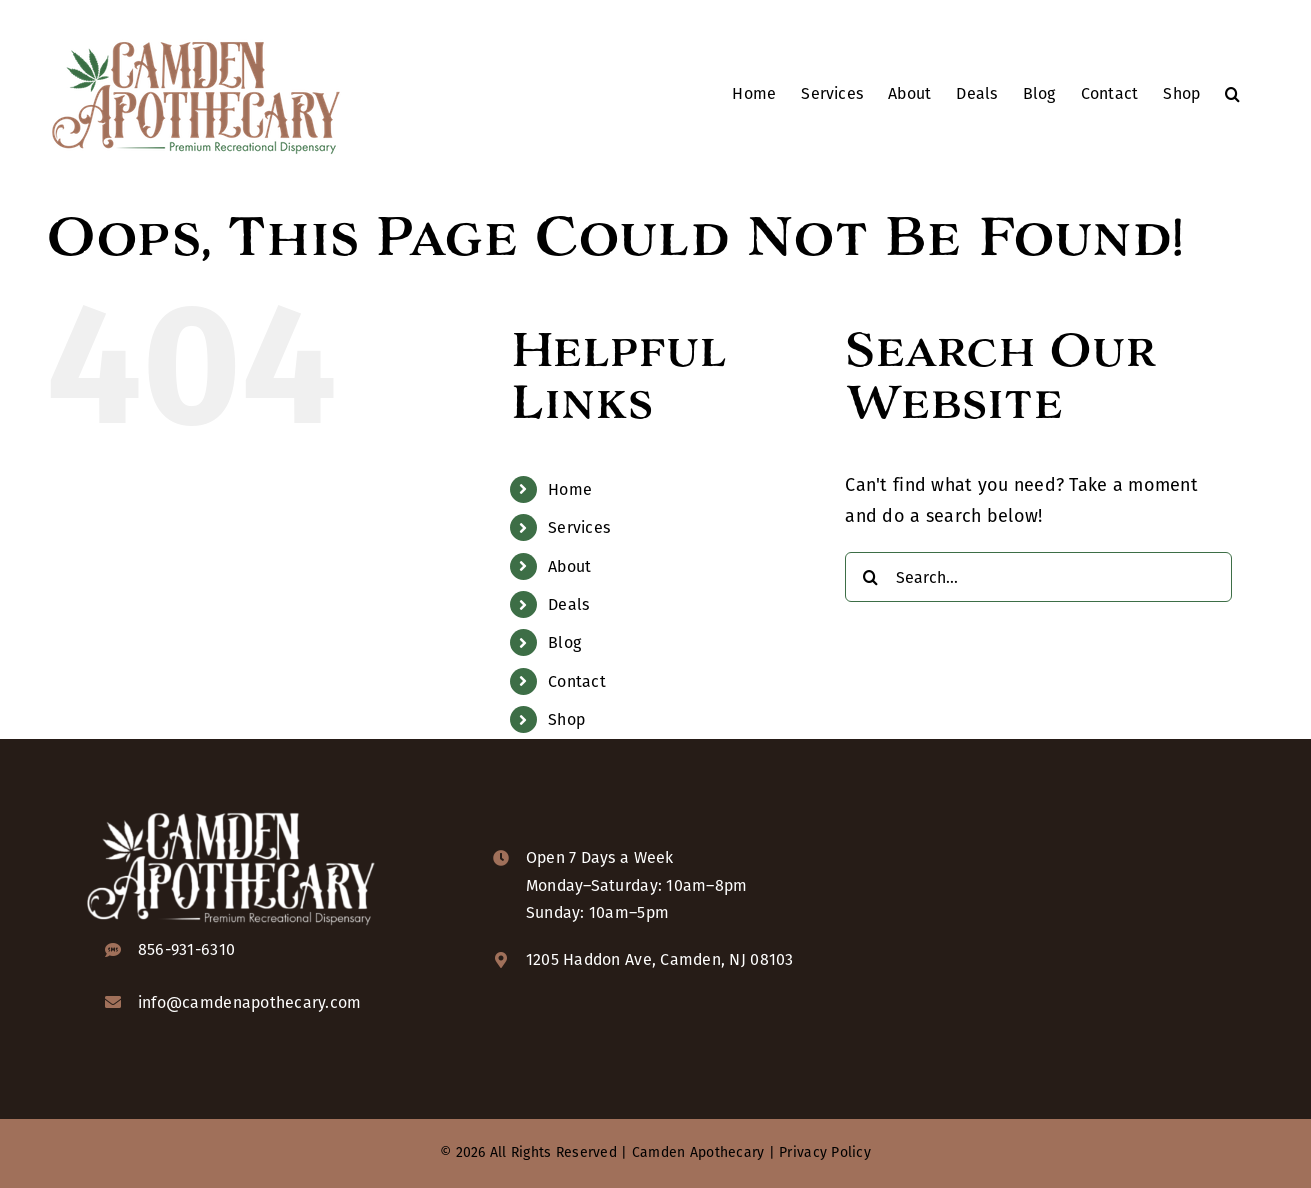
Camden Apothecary (698, 1152)
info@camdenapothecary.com (250, 1002)
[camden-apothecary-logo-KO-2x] (231, 811)
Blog (564, 642)
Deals (568, 604)
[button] (1232, 92)
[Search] (870, 577)
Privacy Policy (825, 1152)
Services (579, 527)
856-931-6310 (186, 949)
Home (570, 489)
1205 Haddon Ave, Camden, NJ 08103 (660, 959)
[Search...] (1038, 577)
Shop (566, 719)
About (569, 566)
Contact (577, 681)
